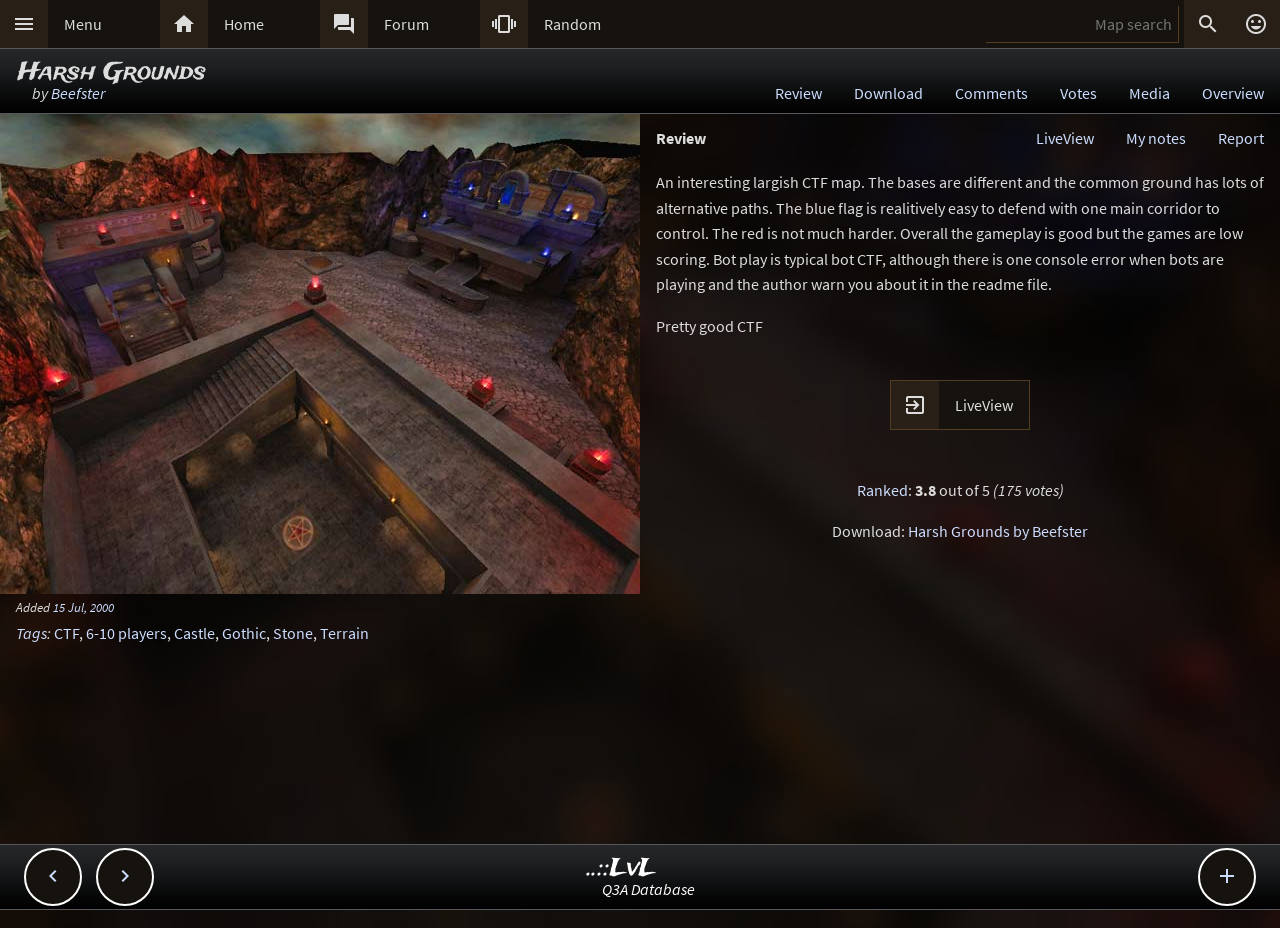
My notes (1156, 138)
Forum (406, 24)
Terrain (344, 633)
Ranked (882, 490)
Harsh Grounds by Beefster (998, 531)
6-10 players (126, 633)
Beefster (78, 93)
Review (798, 93)
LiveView (1065, 138)
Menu (83, 24)
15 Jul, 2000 (83, 607)
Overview (1233, 93)
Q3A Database (648, 889)
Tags (31, 633)
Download (888, 93)
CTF (66, 633)
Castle (194, 633)
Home (244, 24)
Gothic (244, 633)
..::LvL (621, 868)
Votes (1078, 93)
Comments (991, 93)
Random (572, 24)
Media (1149, 93)
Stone (293, 633)
